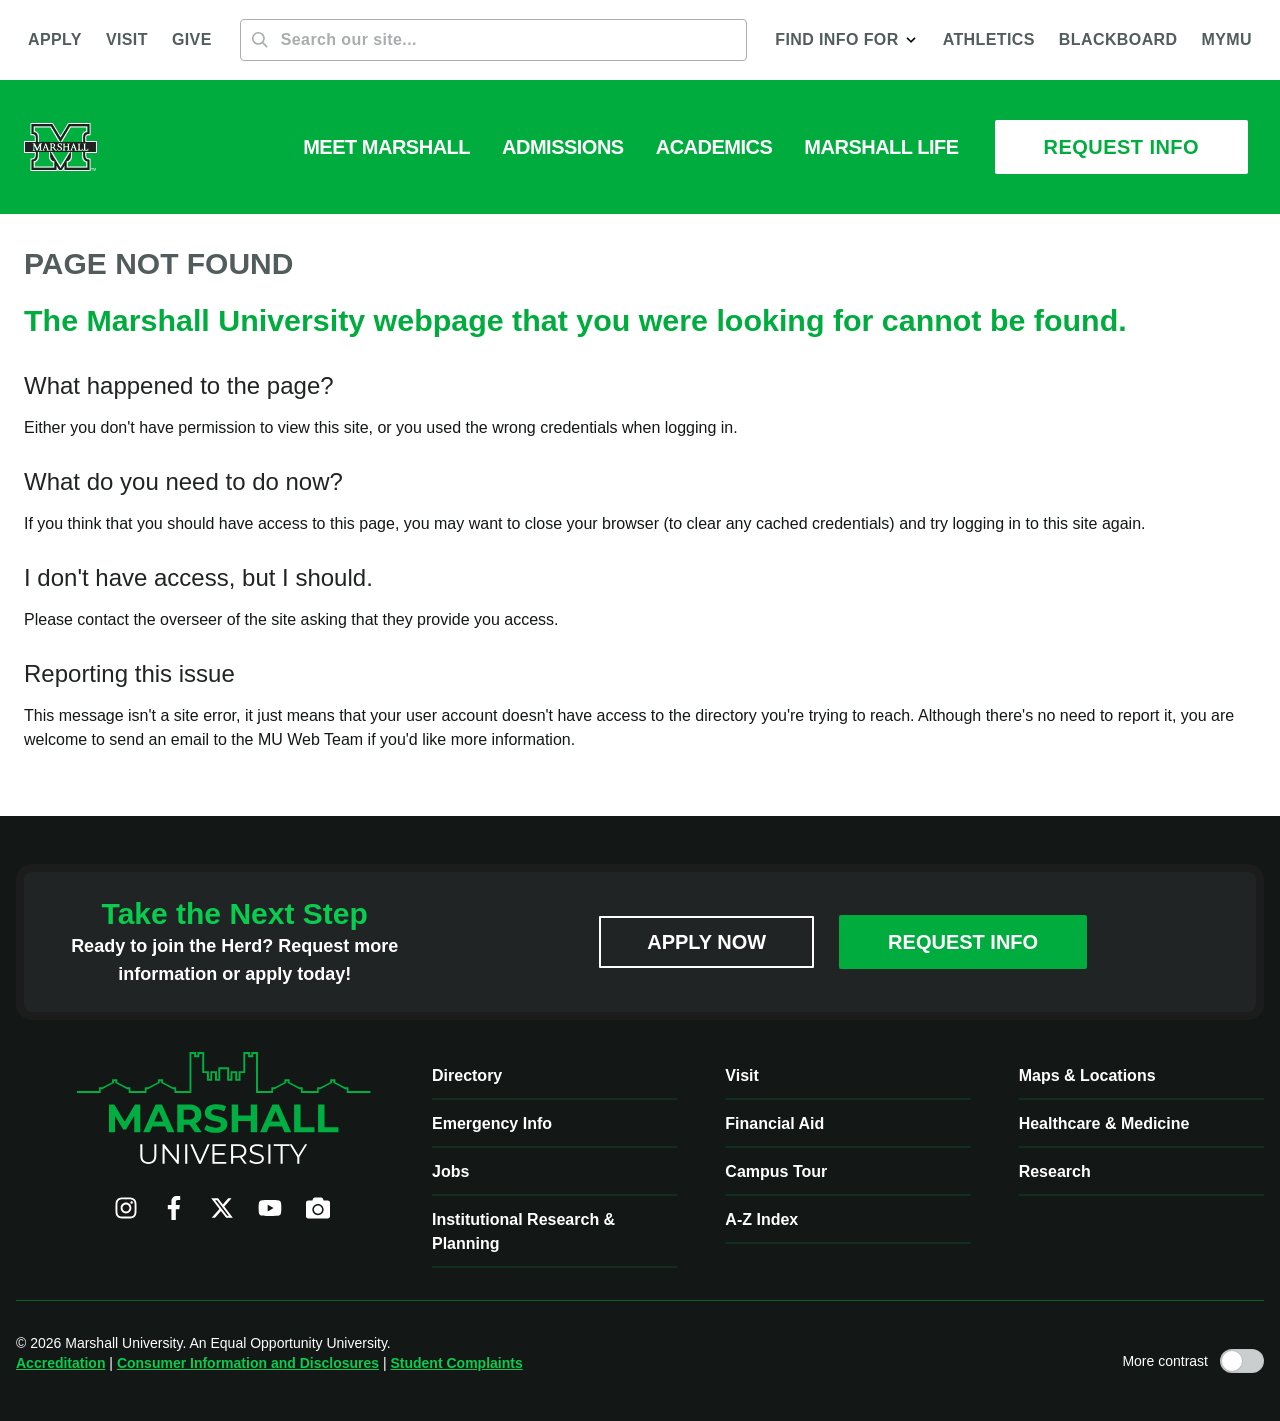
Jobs (450, 1171)
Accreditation (60, 1363)
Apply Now (706, 942)
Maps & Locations (1087, 1075)
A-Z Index (761, 1219)
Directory (467, 1075)
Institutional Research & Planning (523, 1231)
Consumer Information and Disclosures (248, 1363)
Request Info (963, 942)
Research (1055, 1171)
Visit (742, 1075)
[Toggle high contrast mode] (1242, 1361)
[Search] (494, 40)
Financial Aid (774, 1123)
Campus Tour (776, 1171)
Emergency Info (492, 1123)
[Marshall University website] (60, 147)
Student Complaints (456, 1363)
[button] (846, 40)
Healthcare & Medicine (1104, 1123)
